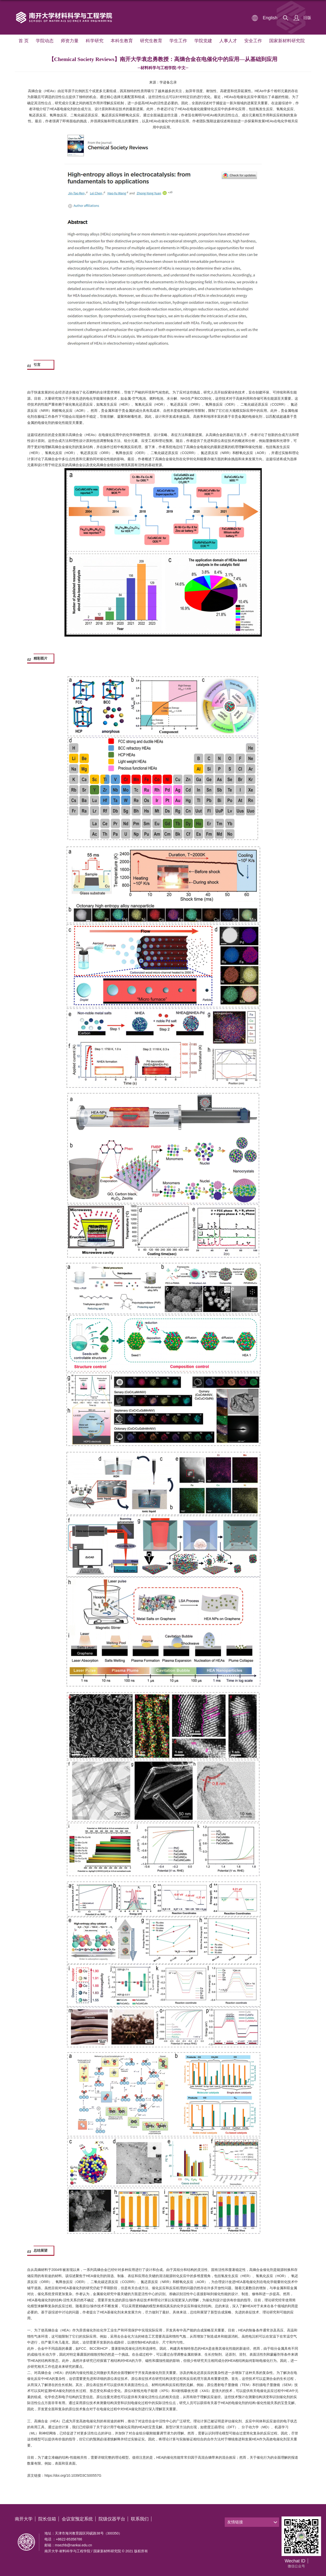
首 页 (24, 40)
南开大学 (24, 2518)
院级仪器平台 (112, 2518)
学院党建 (203, 40)
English (270, 17)
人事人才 (228, 40)
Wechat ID (295, 2560)
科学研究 (94, 40)
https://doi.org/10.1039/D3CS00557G (72, 2475)
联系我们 (140, 2518)
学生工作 (178, 40)
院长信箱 (47, 2518)
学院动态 (45, 40)
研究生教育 (151, 40)
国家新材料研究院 (287, 40)
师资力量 (70, 40)
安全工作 (253, 40)
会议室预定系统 (77, 2518)
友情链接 (235, 2522)
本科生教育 (122, 40)
